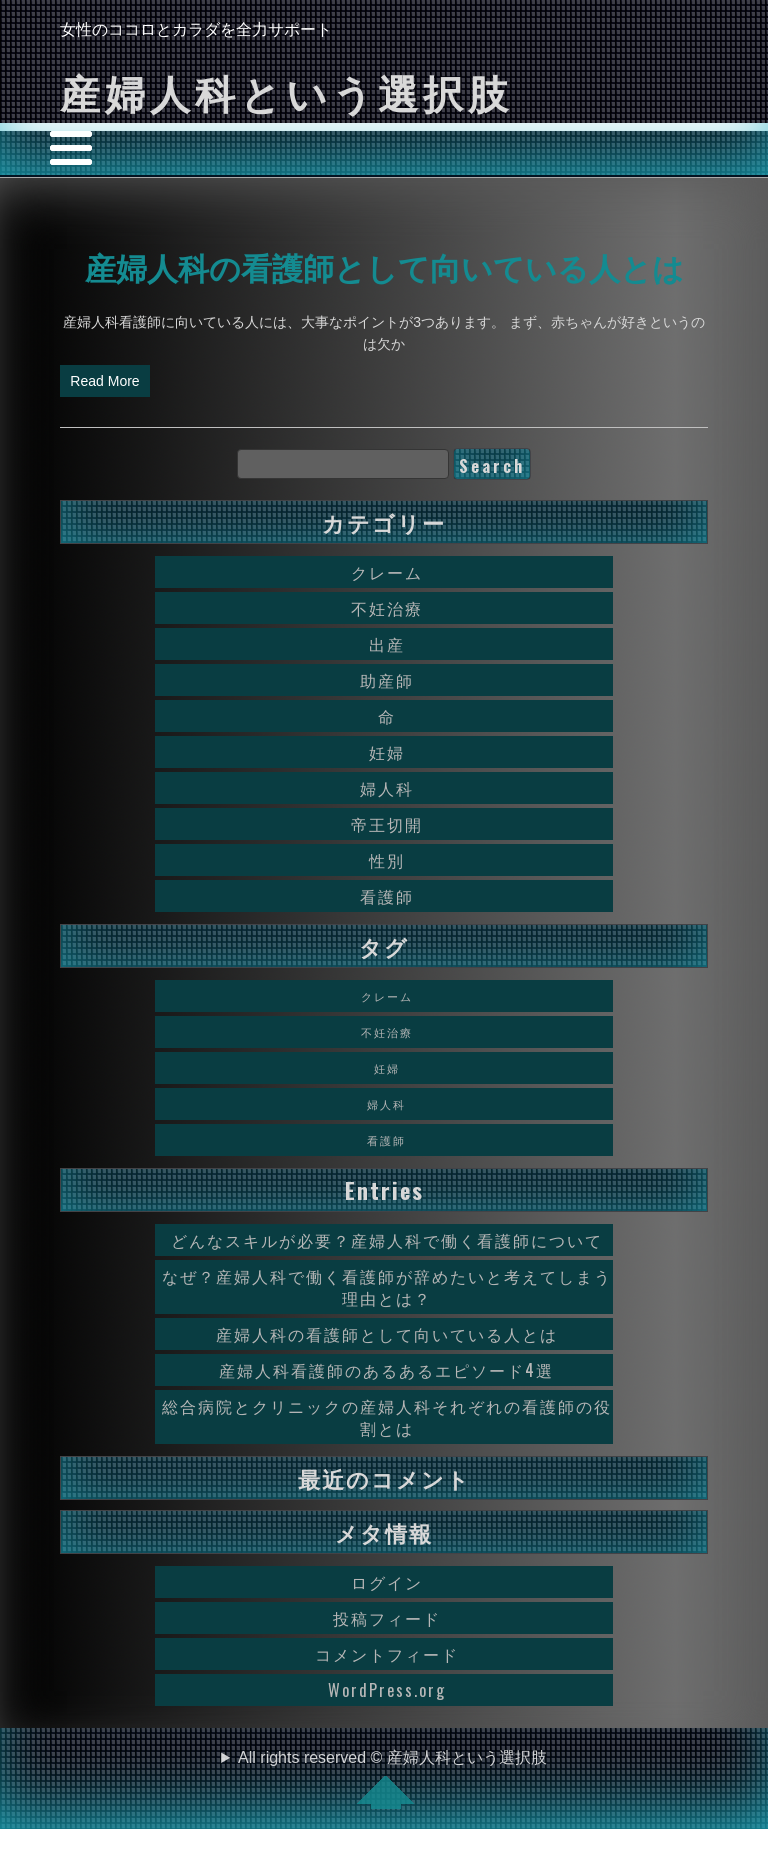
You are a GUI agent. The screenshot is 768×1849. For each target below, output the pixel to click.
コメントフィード (387, 1654)
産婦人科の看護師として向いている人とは (384, 266)
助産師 (387, 680)
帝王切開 (387, 824)
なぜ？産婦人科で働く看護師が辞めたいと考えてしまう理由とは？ (387, 1287)
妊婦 (387, 752)
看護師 (387, 896)
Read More (104, 381)
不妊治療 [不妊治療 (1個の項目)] (387, 1032)
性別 (387, 860)
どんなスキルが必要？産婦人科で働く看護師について (387, 1240)
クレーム (387, 572)
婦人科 (387, 788)
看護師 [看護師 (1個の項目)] (386, 1140)
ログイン (387, 1582)
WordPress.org (387, 1690)
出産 (387, 644)
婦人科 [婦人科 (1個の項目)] (386, 1104)
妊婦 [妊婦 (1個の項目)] (387, 1068)
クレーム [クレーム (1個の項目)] (387, 996)
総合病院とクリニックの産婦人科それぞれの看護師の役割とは (387, 1417)
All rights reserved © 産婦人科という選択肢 (392, 1779)
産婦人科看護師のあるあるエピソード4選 (386, 1370)
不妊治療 (387, 608)
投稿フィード (387, 1618)
